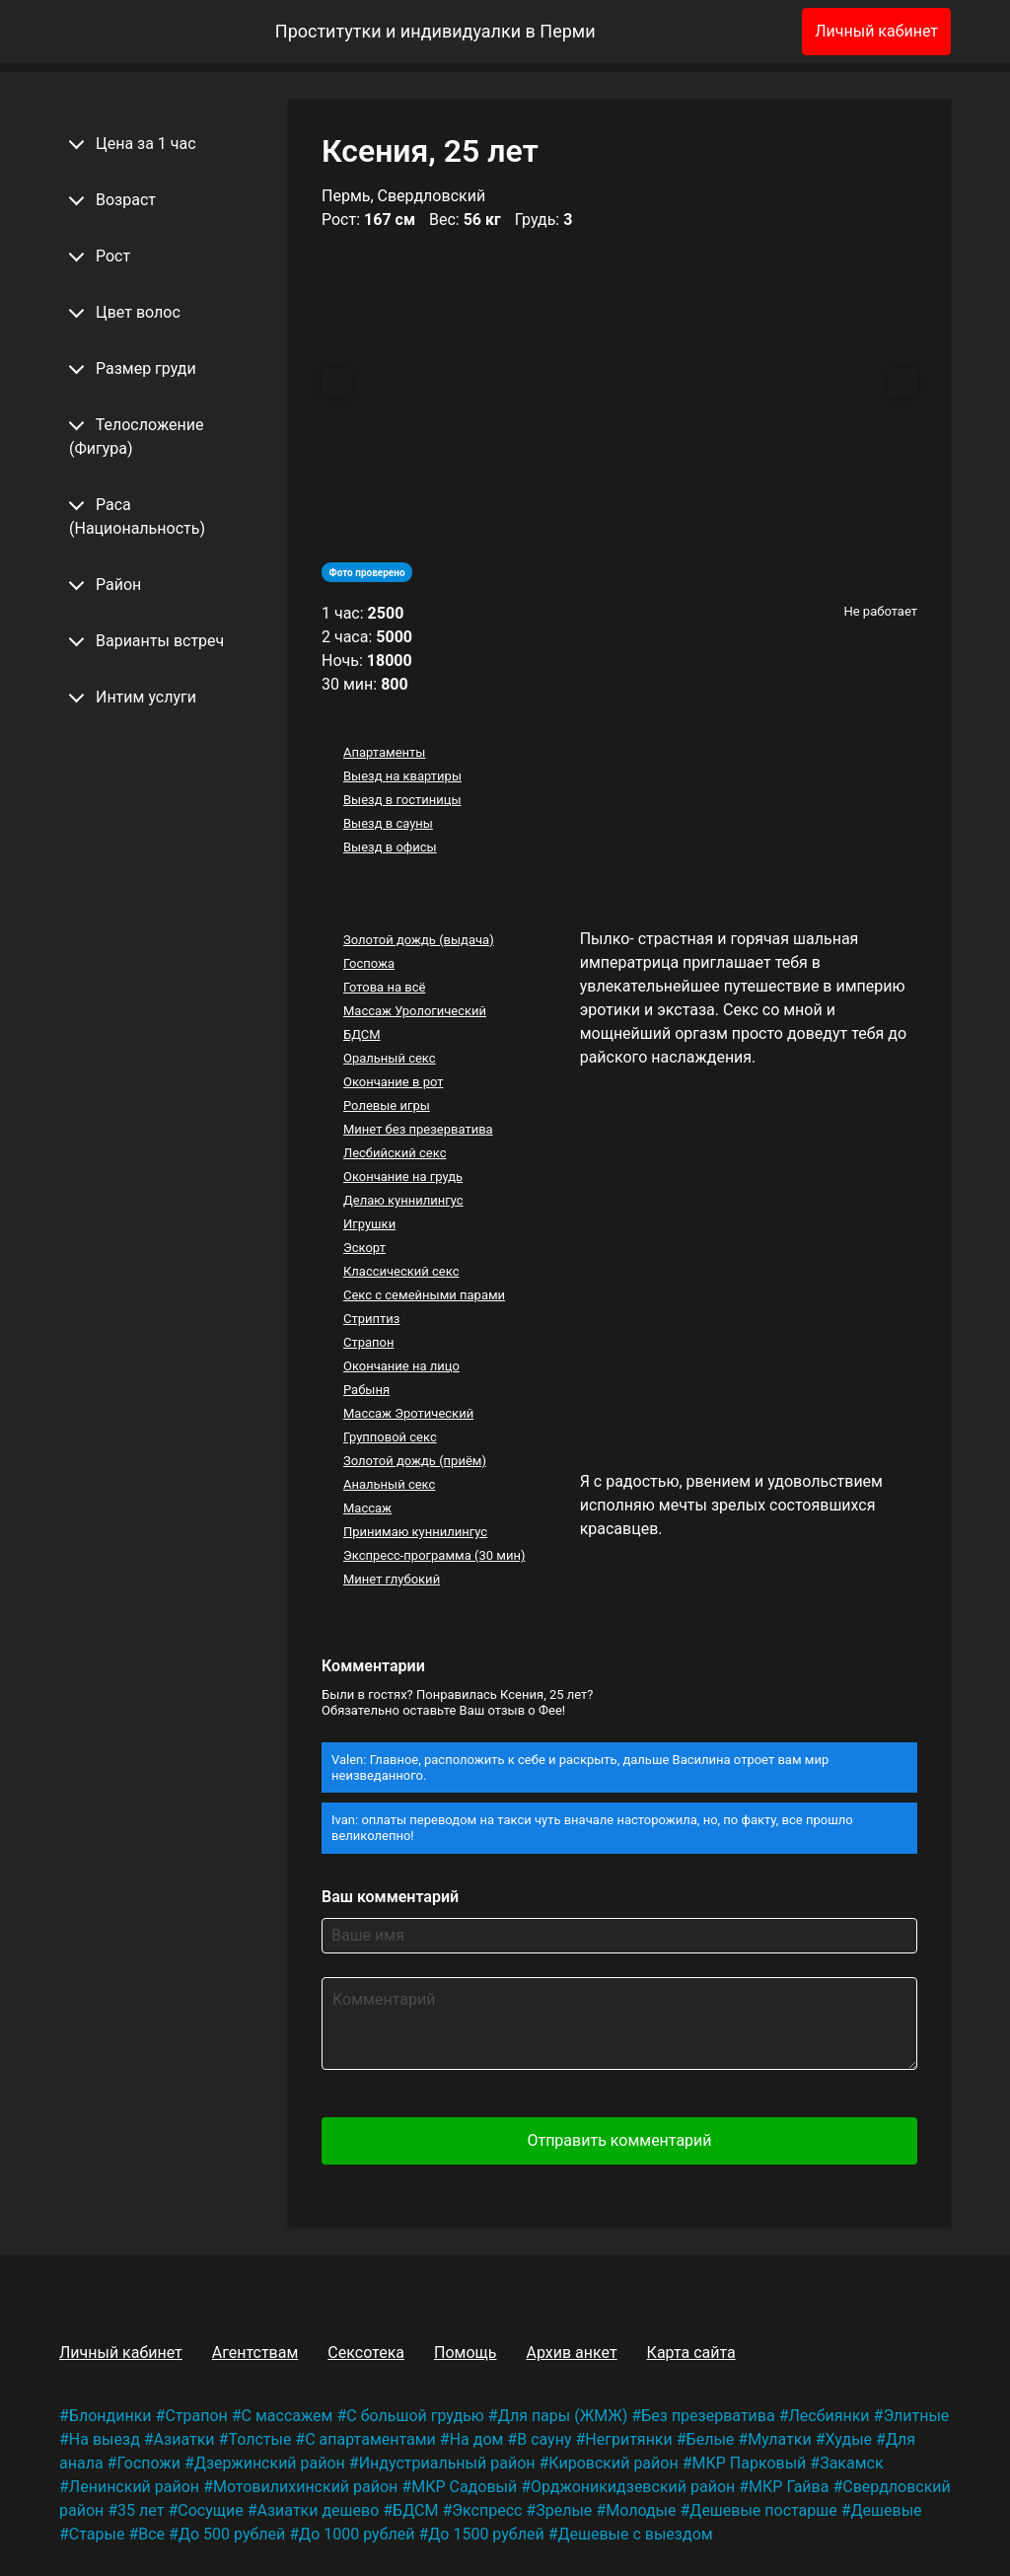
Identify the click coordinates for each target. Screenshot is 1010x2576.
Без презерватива (707, 2415)
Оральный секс (389, 1058)
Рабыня (366, 1389)
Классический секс (401, 1271)
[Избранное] (754, 31)
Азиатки (184, 2439)
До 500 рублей (232, 2534)
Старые (97, 2534)
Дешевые (886, 2510)
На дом (477, 2439)
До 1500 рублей (485, 2534)
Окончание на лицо (401, 1366)
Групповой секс (390, 1437)
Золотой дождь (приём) (414, 1460)
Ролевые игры (386, 1105)
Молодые (641, 2510)
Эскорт (364, 1247)
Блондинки (110, 2415)
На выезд (104, 2439)
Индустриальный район (447, 2463)
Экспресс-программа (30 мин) (434, 1555)
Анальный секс (389, 1484)
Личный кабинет (876, 31)
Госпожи (148, 2463)
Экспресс (487, 2510)
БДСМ (362, 1034)
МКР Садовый (464, 2486)
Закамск (851, 2463)
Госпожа (369, 963)
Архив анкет (571, 2352)
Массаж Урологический (414, 1010)
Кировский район (613, 2463)
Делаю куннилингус (403, 1200)
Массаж (367, 1508)
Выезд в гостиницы (402, 799)
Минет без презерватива (418, 1129)
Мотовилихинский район (305, 2486)
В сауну (544, 2439)
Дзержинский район (269, 2463)
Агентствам (255, 2352)
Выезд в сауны (388, 823)
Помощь (465, 2352)
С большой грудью (415, 2415)
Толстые (259, 2439)
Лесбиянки (829, 2415)
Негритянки (628, 2439)
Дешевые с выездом (634, 2534)
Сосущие (210, 2510)
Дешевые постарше (762, 2510)
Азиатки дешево (318, 2510)
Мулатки (780, 2439)
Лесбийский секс (394, 1152)
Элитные (916, 2415)
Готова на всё (384, 987)
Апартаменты (384, 752)
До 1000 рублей (356, 2534)
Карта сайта (691, 2352)
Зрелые (564, 2510)
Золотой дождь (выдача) (418, 939)
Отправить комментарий (619, 2140)
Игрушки (369, 1223)
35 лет (140, 2510)
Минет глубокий (391, 1579)
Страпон (369, 1342)
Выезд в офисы (390, 847)
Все (151, 2534)
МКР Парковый (748, 2463)
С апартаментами (370, 2439)
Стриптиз (371, 1318)
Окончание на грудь (403, 1176)
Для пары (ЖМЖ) (563, 2415)
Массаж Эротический (408, 1413)
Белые (710, 2439)
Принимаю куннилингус (415, 1531)
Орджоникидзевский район (633, 2486)
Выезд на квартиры (402, 776)
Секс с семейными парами (424, 1295)
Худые (849, 2439)
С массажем (287, 2415)
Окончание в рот (393, 1081)
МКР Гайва (789, 2486)
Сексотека (365, 2352)
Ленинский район (134, 2486)
